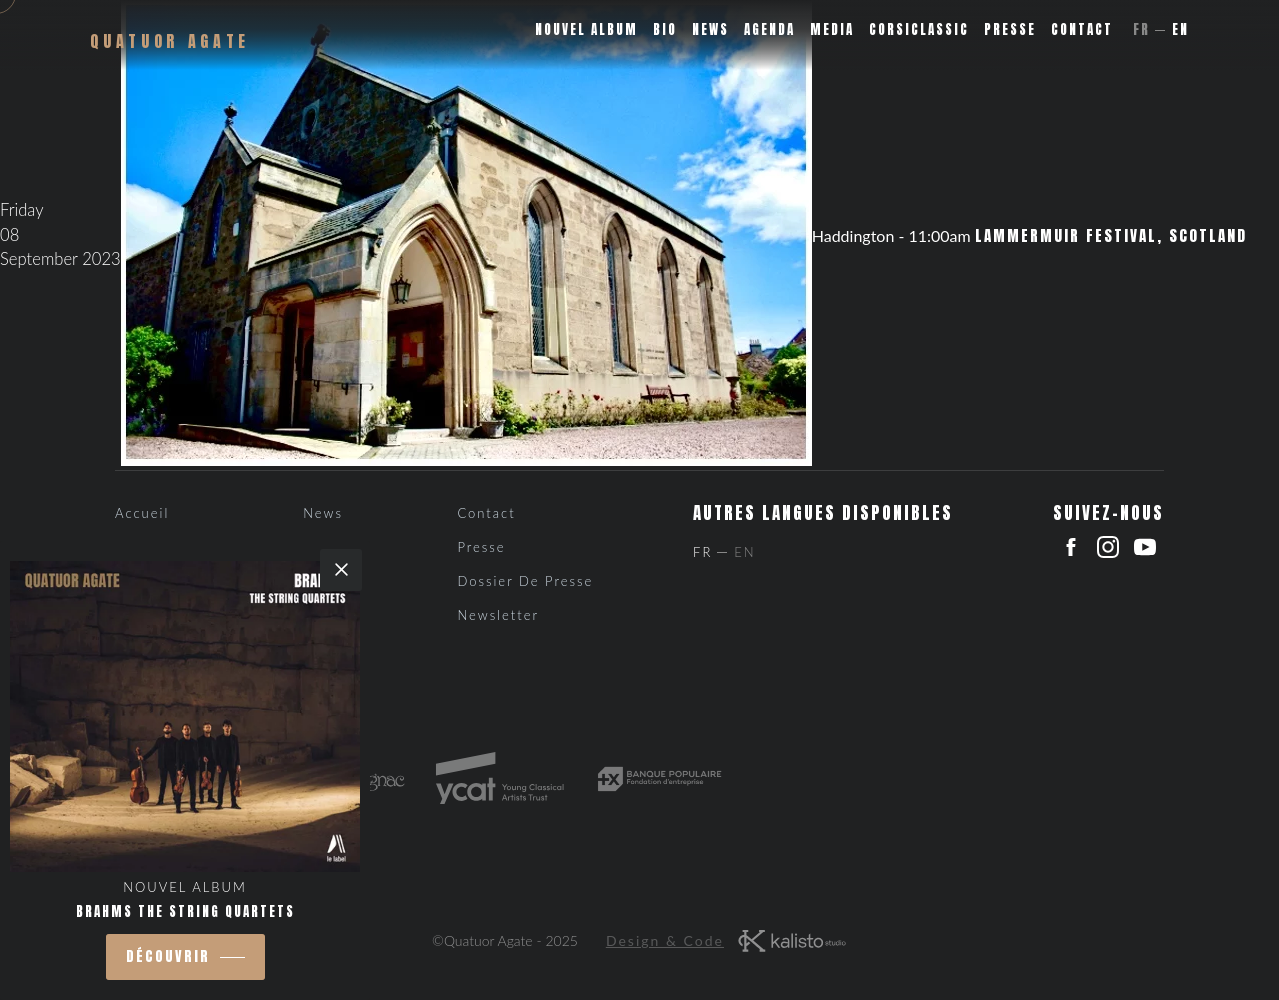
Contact (1082, 29)
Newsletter (498, 615)
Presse (1010, 29)
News (710, 29)
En (1180, 29)
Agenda (769, 29)
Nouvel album (586, 29)
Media (832, 29)
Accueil (142, 513)
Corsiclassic (919, 29)
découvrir (168, 956)
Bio (665, 29)
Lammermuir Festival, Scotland (1111, 236)
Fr (1141, 29)
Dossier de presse (525, 581)
